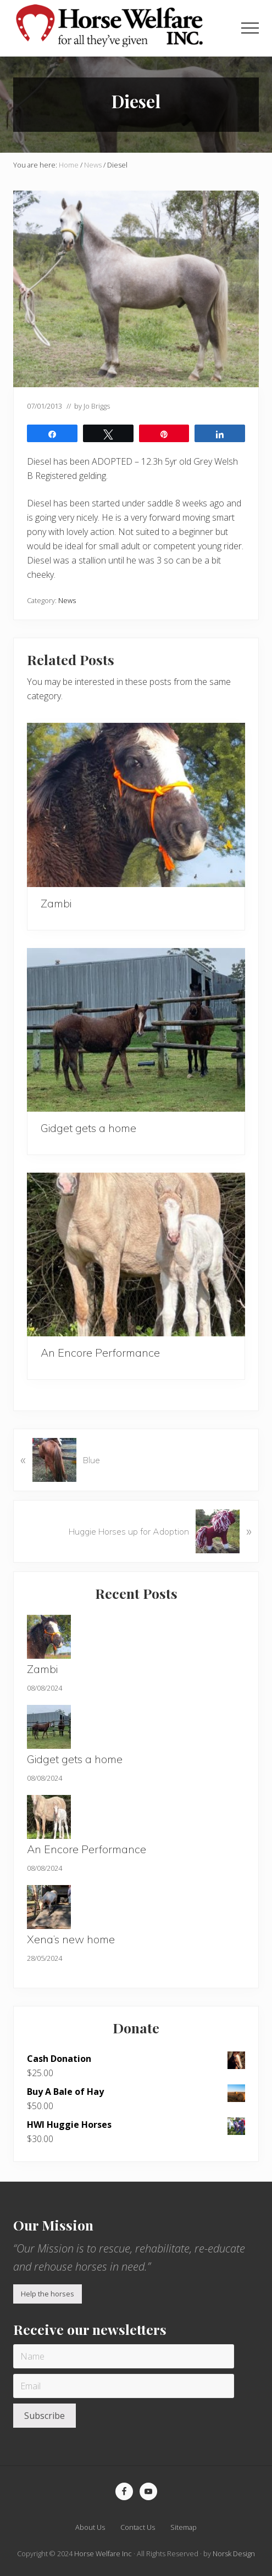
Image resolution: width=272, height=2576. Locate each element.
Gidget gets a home (88, 1128)
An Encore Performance (100, 1352)
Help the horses (47, 2294)
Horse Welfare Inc (103, 2553)
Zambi (56, 903)
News (67, 600)
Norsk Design (234, 2553)
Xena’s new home (71, 1939)
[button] (250, 28)
